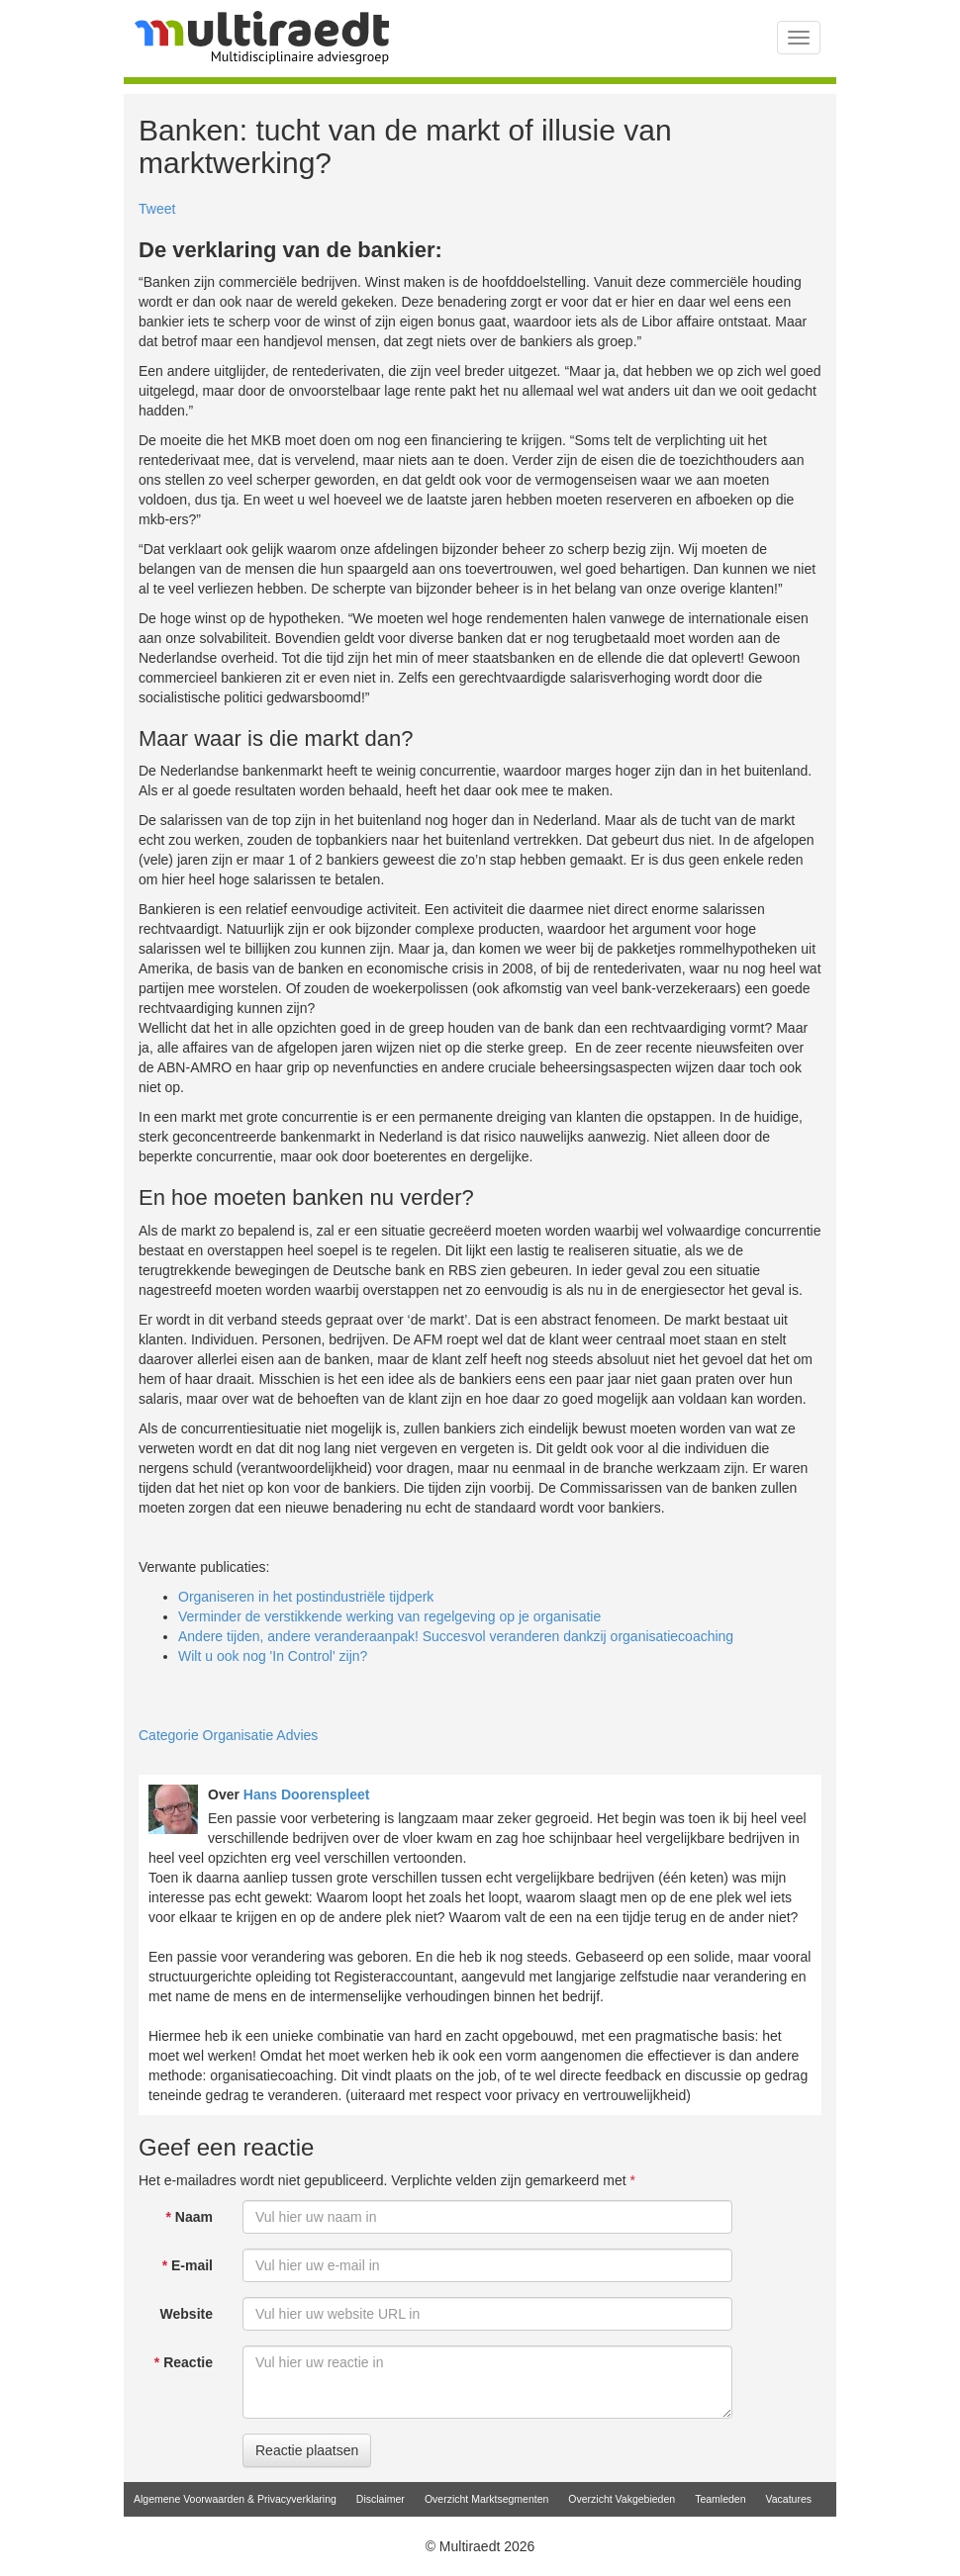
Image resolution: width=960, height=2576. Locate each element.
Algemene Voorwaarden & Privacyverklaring (235, 2499)
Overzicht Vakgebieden (621, 2499)
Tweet (157, 209)
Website (186, 2314)
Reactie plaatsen (306, 2450)
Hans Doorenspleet (306, 1794)
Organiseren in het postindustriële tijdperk (305, 1597)
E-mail (187, 2265)
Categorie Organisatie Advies (228, 1735)
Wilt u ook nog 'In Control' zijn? (272, 1656)
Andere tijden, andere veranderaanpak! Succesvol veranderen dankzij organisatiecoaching (455, 1636)
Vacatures (789, 2499)
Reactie (183, 2362)
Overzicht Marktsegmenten (486, 2499)
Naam (189, 2217)
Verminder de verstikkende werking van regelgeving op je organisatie (389, 1616)
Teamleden (720, 2499)
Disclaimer (380, 2499)
